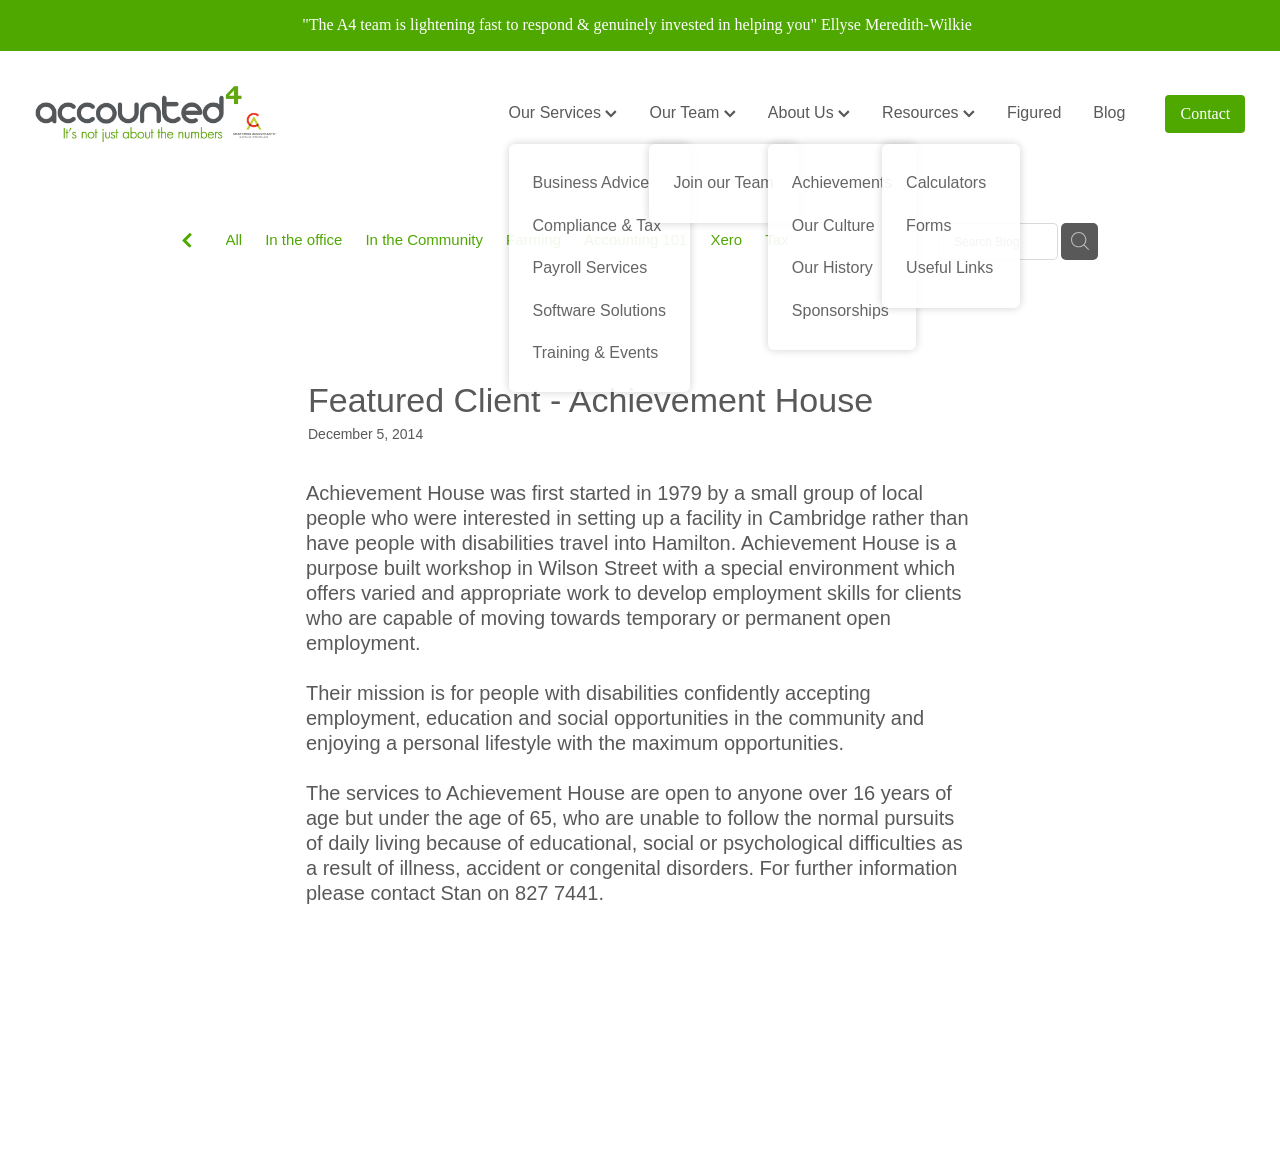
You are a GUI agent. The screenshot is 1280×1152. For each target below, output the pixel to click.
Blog (1109, 112)
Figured (1034, 112)
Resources (928, 112)
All (234, 239)
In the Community (424, 239)
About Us (809, 112)
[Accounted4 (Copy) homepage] (156, 114)
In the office (303, 239)
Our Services (563, 112)
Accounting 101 (635, 239)
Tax (776, 239)
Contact (1206, 113)
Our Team (692, 112)
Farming (533, 239)
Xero (726, 239)
